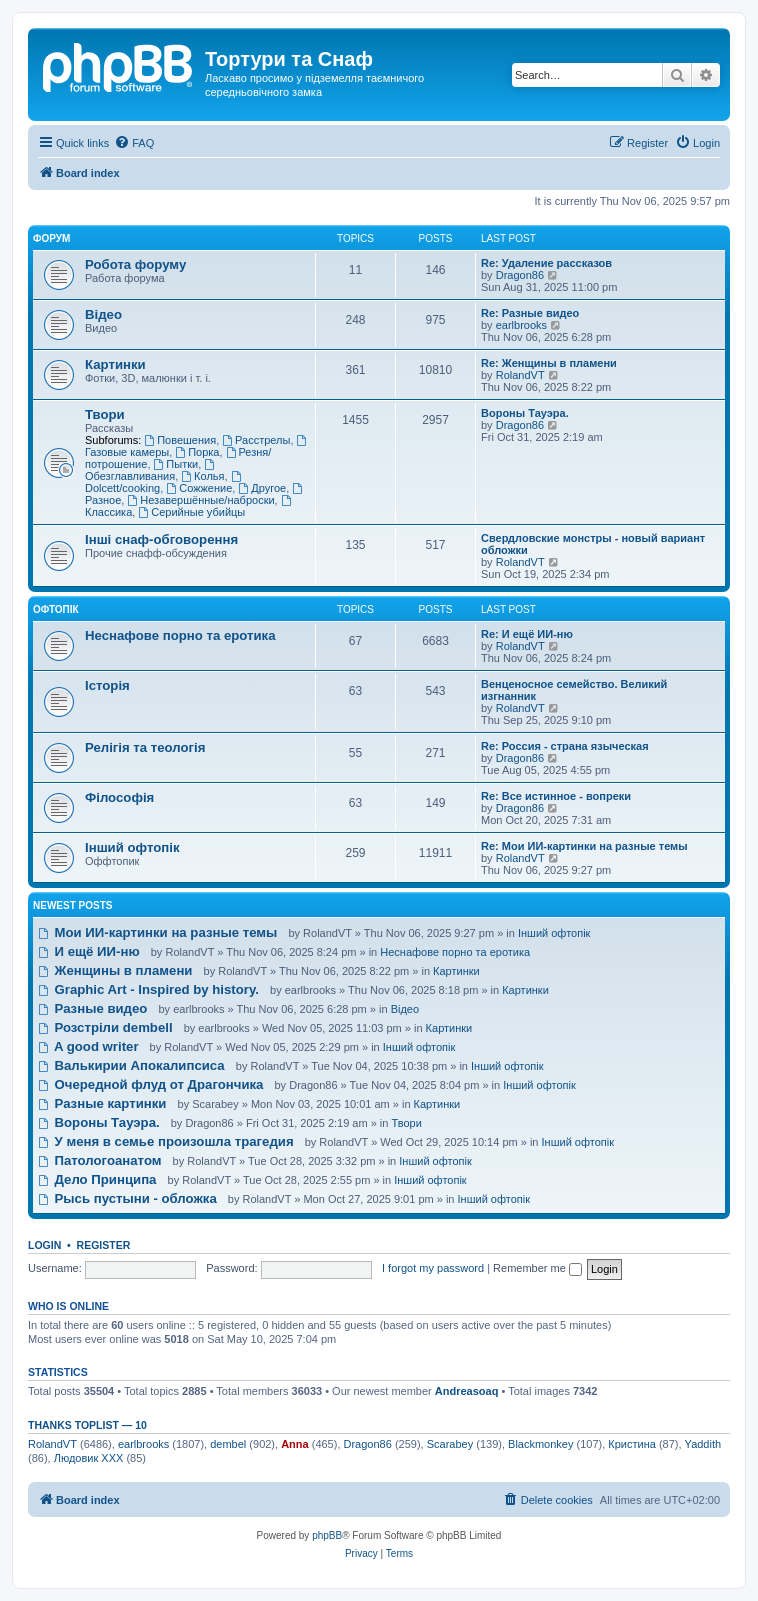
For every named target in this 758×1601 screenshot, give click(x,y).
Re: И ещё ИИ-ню (527, 634)
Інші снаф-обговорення (161, 539)
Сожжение (199, 488)
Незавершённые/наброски (200, 500)
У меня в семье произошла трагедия (166, 1141)
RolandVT (520, 375)
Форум (51, 238)
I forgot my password (433, 1268)
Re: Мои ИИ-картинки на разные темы (584, 846)
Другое (262, 488)
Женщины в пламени (115, 970)
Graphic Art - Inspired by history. (148, 989)
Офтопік (56, 609)
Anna (295, 1444)
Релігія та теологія (145, 747)
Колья (202, 476)
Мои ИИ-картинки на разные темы (157, 932)
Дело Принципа (97, 1179)
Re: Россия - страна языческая (565, 746)
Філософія (119, 797)
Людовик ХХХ (89, 1458)
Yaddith (703, 1444)
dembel (228, 1444)
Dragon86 (520, 275)
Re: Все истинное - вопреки (556, 796)
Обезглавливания (151, 470)
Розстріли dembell (105, 1027)
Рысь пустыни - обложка (127, 1198)
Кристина (632, 1444)
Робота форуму (135, 264)
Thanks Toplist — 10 (87, 1425)
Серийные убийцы (191, 512)
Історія (107, 685)
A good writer (88, 1046)
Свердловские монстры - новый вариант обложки (593, 544)
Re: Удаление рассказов (546, 263)
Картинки (115, 364)
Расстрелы (256, 440)
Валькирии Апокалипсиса (131, 1065)
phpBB (327, 1535)
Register (104, 1245)
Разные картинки (102, 1103)
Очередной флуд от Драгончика (150, 1084)
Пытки (176, 464)
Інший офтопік (132, 847)
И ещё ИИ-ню (89, 951)
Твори (105, 414)
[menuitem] (134, 143)
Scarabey (450, 1444)
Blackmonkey (540, 1444)
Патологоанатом (100, 1160)
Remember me (537, 1268)
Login (44, 1245)
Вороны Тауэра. (525, 413)
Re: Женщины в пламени (549, 363)
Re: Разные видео (530, 313)
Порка (197, 452)
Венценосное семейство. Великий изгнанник (574, 690)
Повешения (180, 440)
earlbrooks (521, 325)
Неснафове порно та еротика (180, 635)
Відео (103, 314)
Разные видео (92, 1008)
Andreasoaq (467, 1391)
